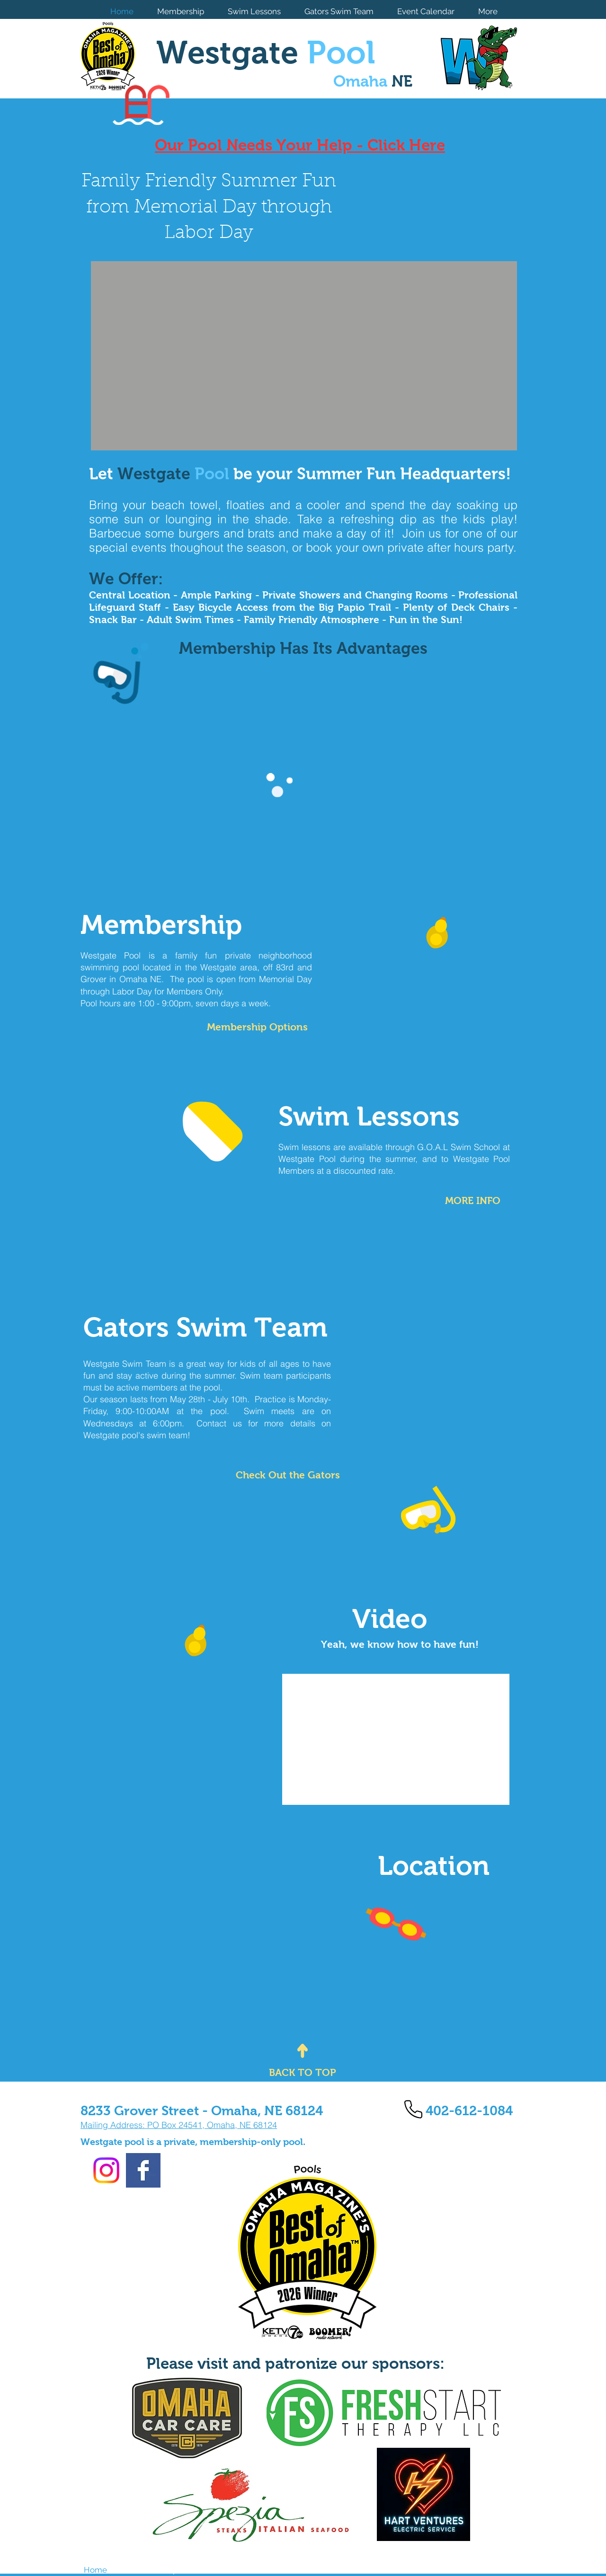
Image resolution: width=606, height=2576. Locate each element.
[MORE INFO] (469, 1200)
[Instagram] (106, 2170)
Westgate (265, 52)
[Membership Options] (253, 1027)
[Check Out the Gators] (288, 1475)
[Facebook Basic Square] (143, 2170)
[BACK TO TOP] (302, 2072)
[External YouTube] (396, 1739)
